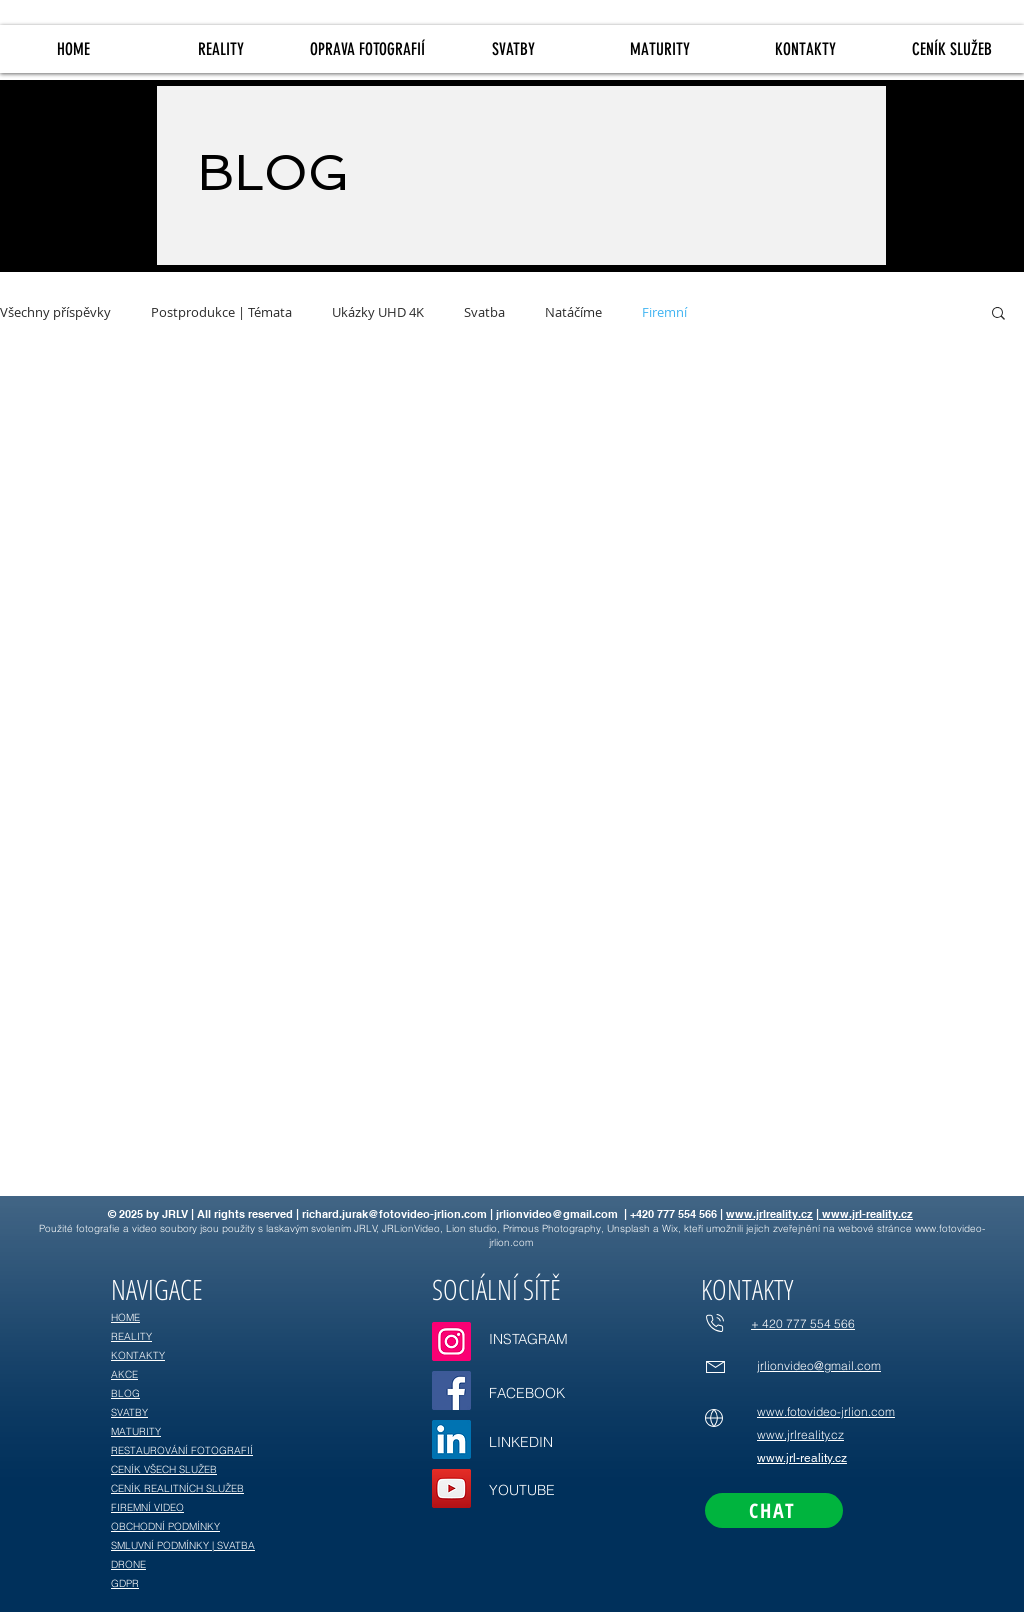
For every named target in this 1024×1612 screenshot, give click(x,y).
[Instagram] (451, 1341)
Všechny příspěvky (55, 312)
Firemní (664, 312)
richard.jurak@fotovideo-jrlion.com (394, 1214)
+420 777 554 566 (673, 1214)
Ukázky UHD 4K (378, 312)
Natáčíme (573, 312)
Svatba (484, 312)
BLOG (125, 1393)
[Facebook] (451, 1390)
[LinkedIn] (451, 1439)
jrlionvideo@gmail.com (557, 1214)
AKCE (124, 1374)
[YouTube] (451, 1488)
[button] (998, 314)
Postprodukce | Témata (221, 312)
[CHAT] (774, 1510)
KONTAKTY (138, 1355)
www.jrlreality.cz (769, 1214)
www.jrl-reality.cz (866, 1214)
